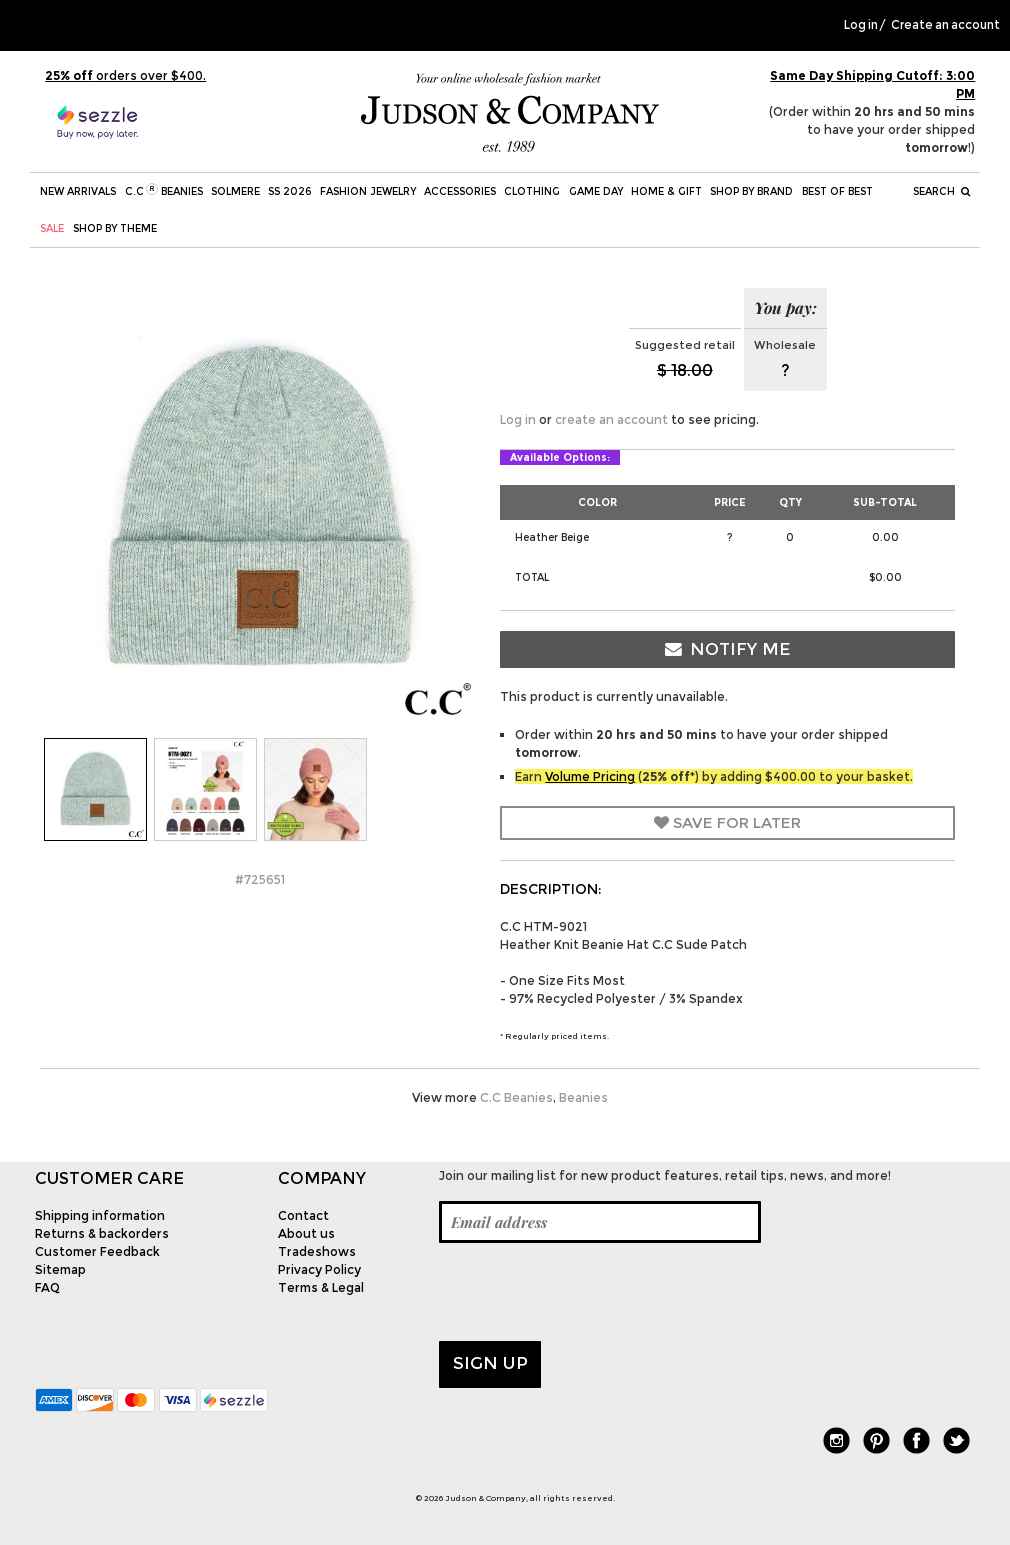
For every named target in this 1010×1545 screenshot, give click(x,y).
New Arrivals (78, 191)
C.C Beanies (164, 190)
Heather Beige (552, 537)
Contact (303, 1215)
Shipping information (100, 1215)
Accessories (460, 191)
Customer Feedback (97, 1251)
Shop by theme (115, 228)
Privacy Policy (319, 1269)
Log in (861, 25)
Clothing (532, 191)
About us (306, 1233)
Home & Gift (666, 191)
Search (941, 191)
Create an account (945, 25)
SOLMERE (235, 191)
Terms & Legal (321, 1287)
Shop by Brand (751, 191)
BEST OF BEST (837, 191)
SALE (52, 228)
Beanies (583, 1097)
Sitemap (60, 1269)
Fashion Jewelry (368, 191)
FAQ (47, 1287)
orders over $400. (125, 75)
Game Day (596, 191)
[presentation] (591, 1292)
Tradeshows (317, 1251)
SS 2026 (289, 191)
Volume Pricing (590, 776)
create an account (611, 419)
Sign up (490, 1363)
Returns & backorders (102, 1233)
